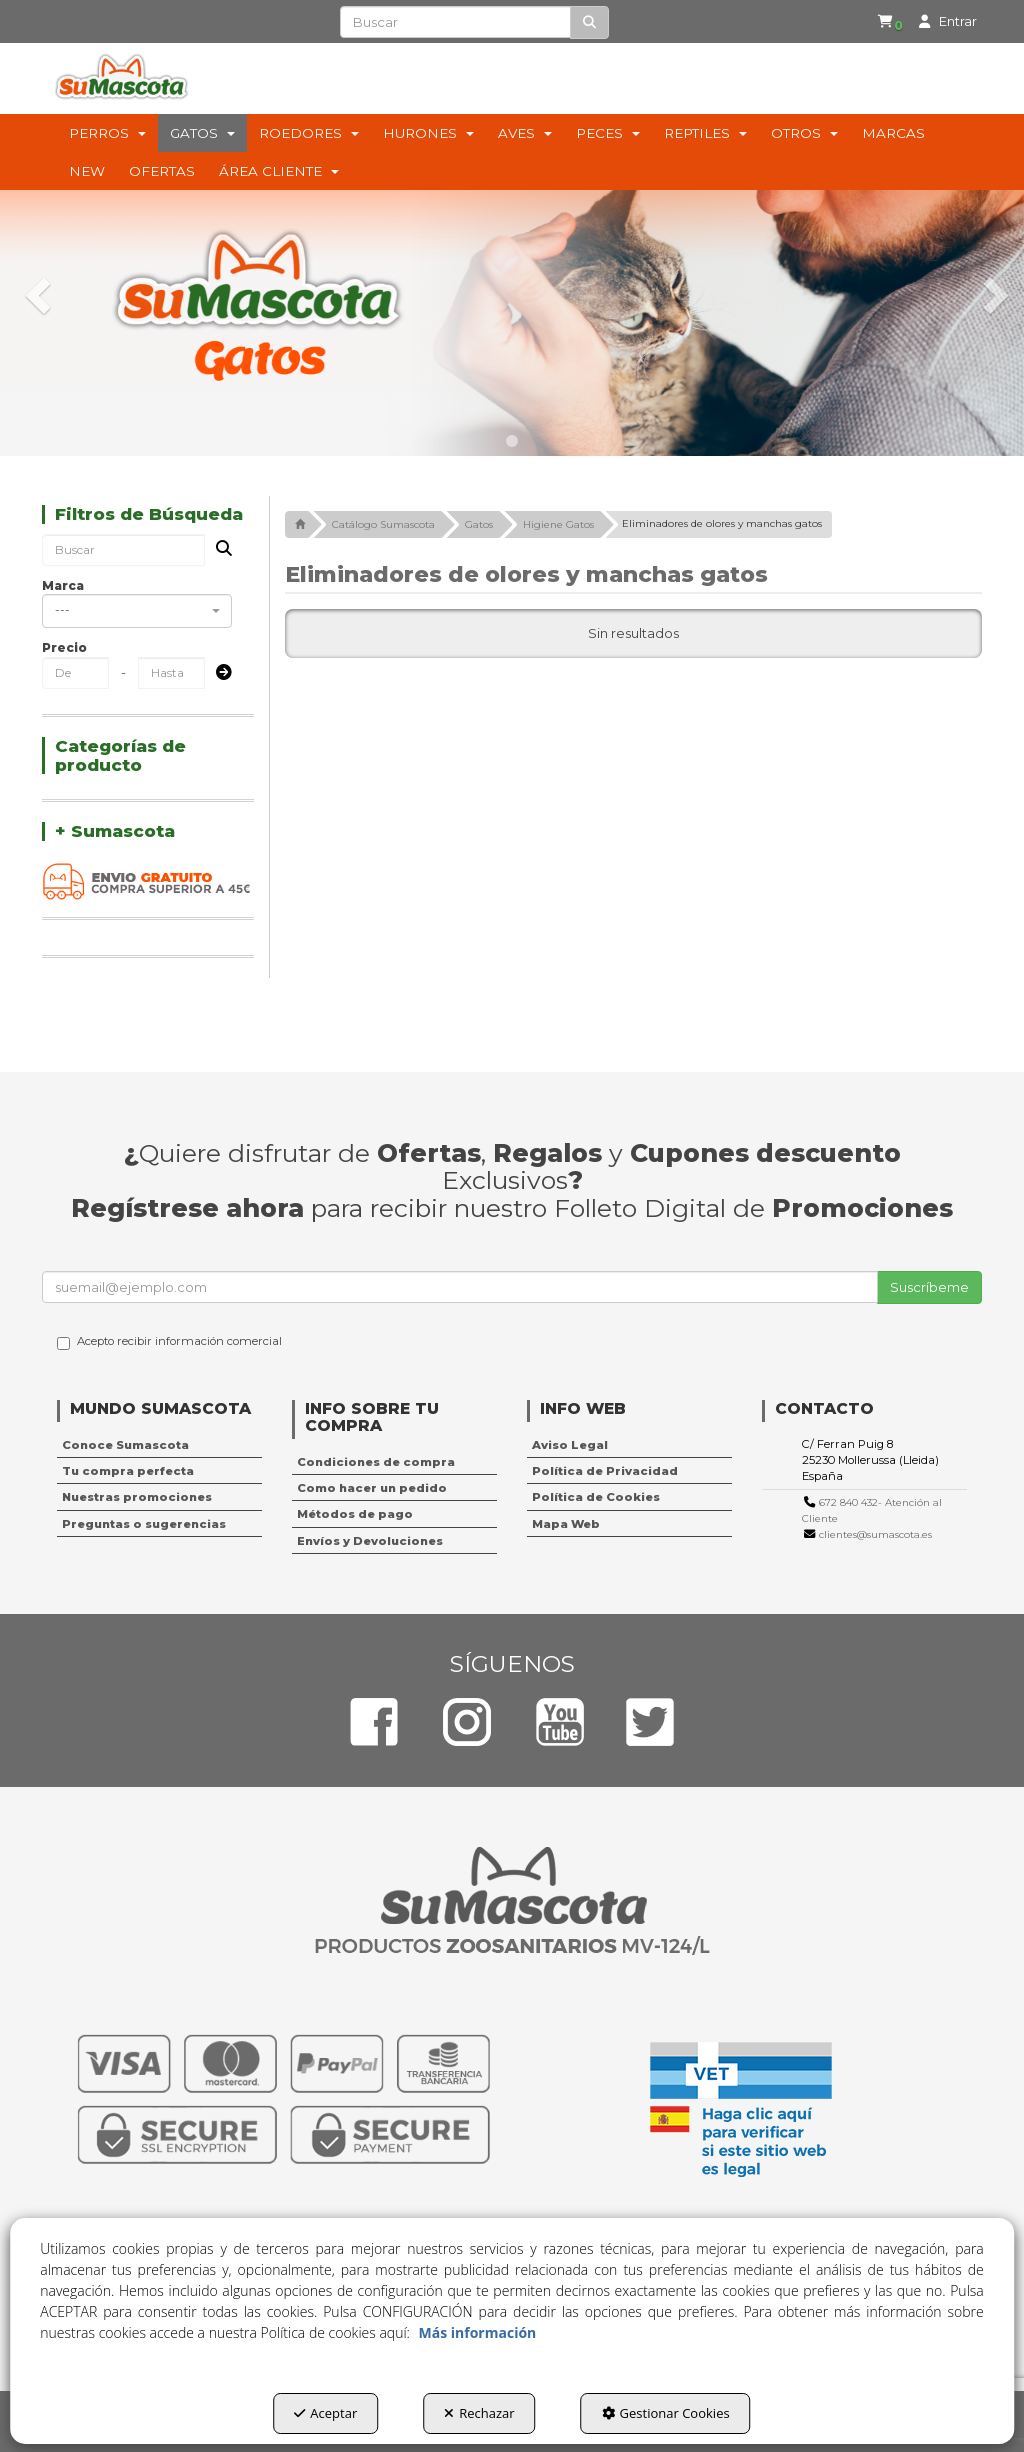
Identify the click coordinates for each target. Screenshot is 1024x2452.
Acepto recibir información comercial (169, 1342)
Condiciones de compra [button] (376, 1462)
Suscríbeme (929, 1287)
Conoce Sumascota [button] (125, 1445)
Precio (64, 647)
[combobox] (137, 611)
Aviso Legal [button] (570, 1445)
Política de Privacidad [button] (605, 1471)
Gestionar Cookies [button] (666, 2413)
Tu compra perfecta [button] (128, 1471)
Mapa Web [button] (566, 1524)
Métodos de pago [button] (355, 1514)
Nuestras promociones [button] (137, 1497)
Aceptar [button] (325, 2413)
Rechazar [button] (479, 2413)
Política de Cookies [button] (596, 1497)
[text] (455, 22)
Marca (63, 585)
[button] (893, 21)
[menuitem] (890, 21)
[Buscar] (589, 22)
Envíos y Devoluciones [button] (370, 1541)
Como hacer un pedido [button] (372, 1488)
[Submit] (218, 673)
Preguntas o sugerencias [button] (144, 1524)
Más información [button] (478, 2332)
